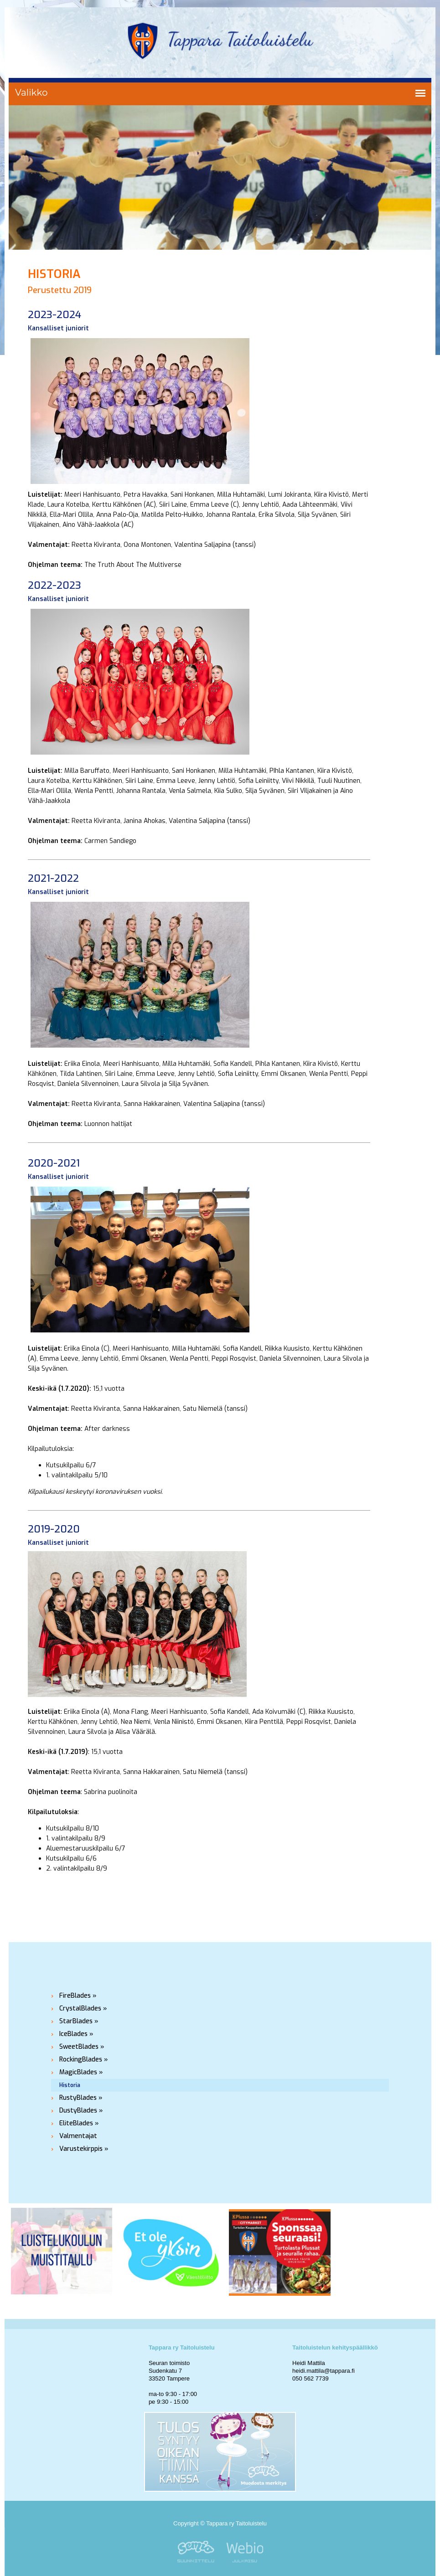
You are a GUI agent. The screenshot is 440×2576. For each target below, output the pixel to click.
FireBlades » (78, 1995)
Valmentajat (78, 2136)
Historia (69, 2085)
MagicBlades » (81, 2072)
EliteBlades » (79, 2123)
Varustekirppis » (84, 2148)
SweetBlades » (81, 2046)
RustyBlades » (81, 2097)
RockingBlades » (83, 2059)
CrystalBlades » (83, 2008)
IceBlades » (76, 2034)
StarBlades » (78, 2021)
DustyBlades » (81, 2110)
